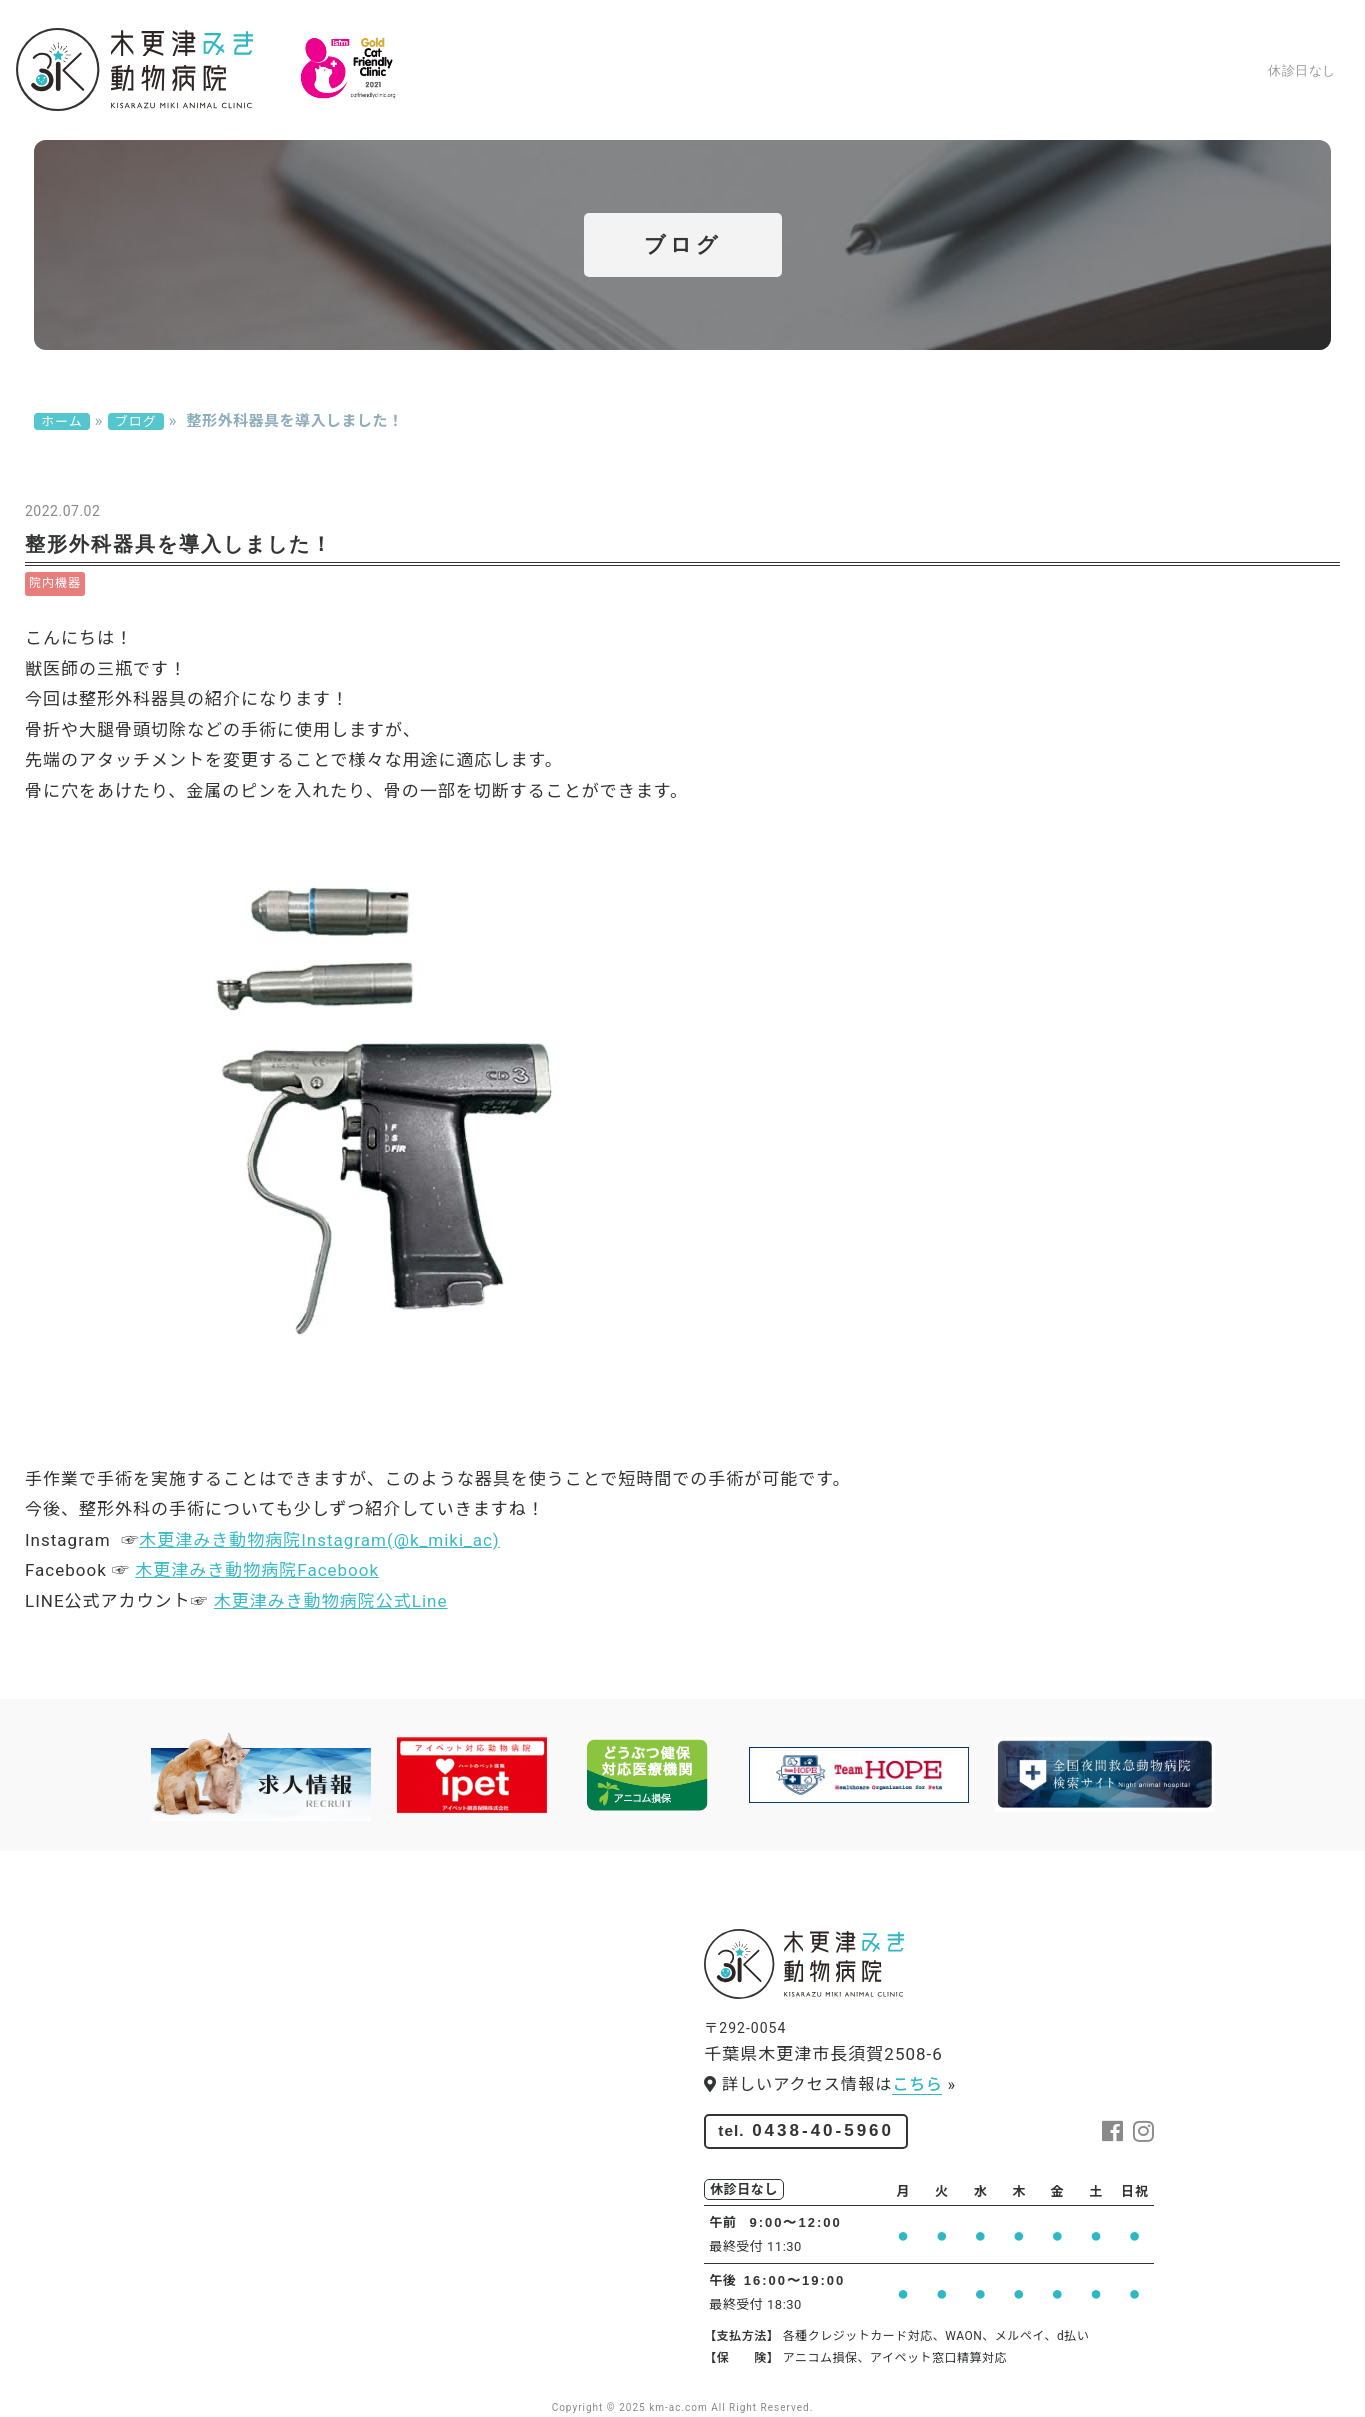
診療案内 (565, 110)
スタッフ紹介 (767, 110)
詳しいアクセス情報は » (830, 2085)
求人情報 (877, 110)
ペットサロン (987, 110)
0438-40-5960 (1238, 35)
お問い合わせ (1280, 110)
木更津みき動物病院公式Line (331, 1601)
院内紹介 (657, 110)
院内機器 (55, 583)
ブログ (1179, 110)
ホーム (482, 110)
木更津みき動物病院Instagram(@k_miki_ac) (319, 1540)
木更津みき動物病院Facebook (257, 1570)
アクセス (1096, 110)
